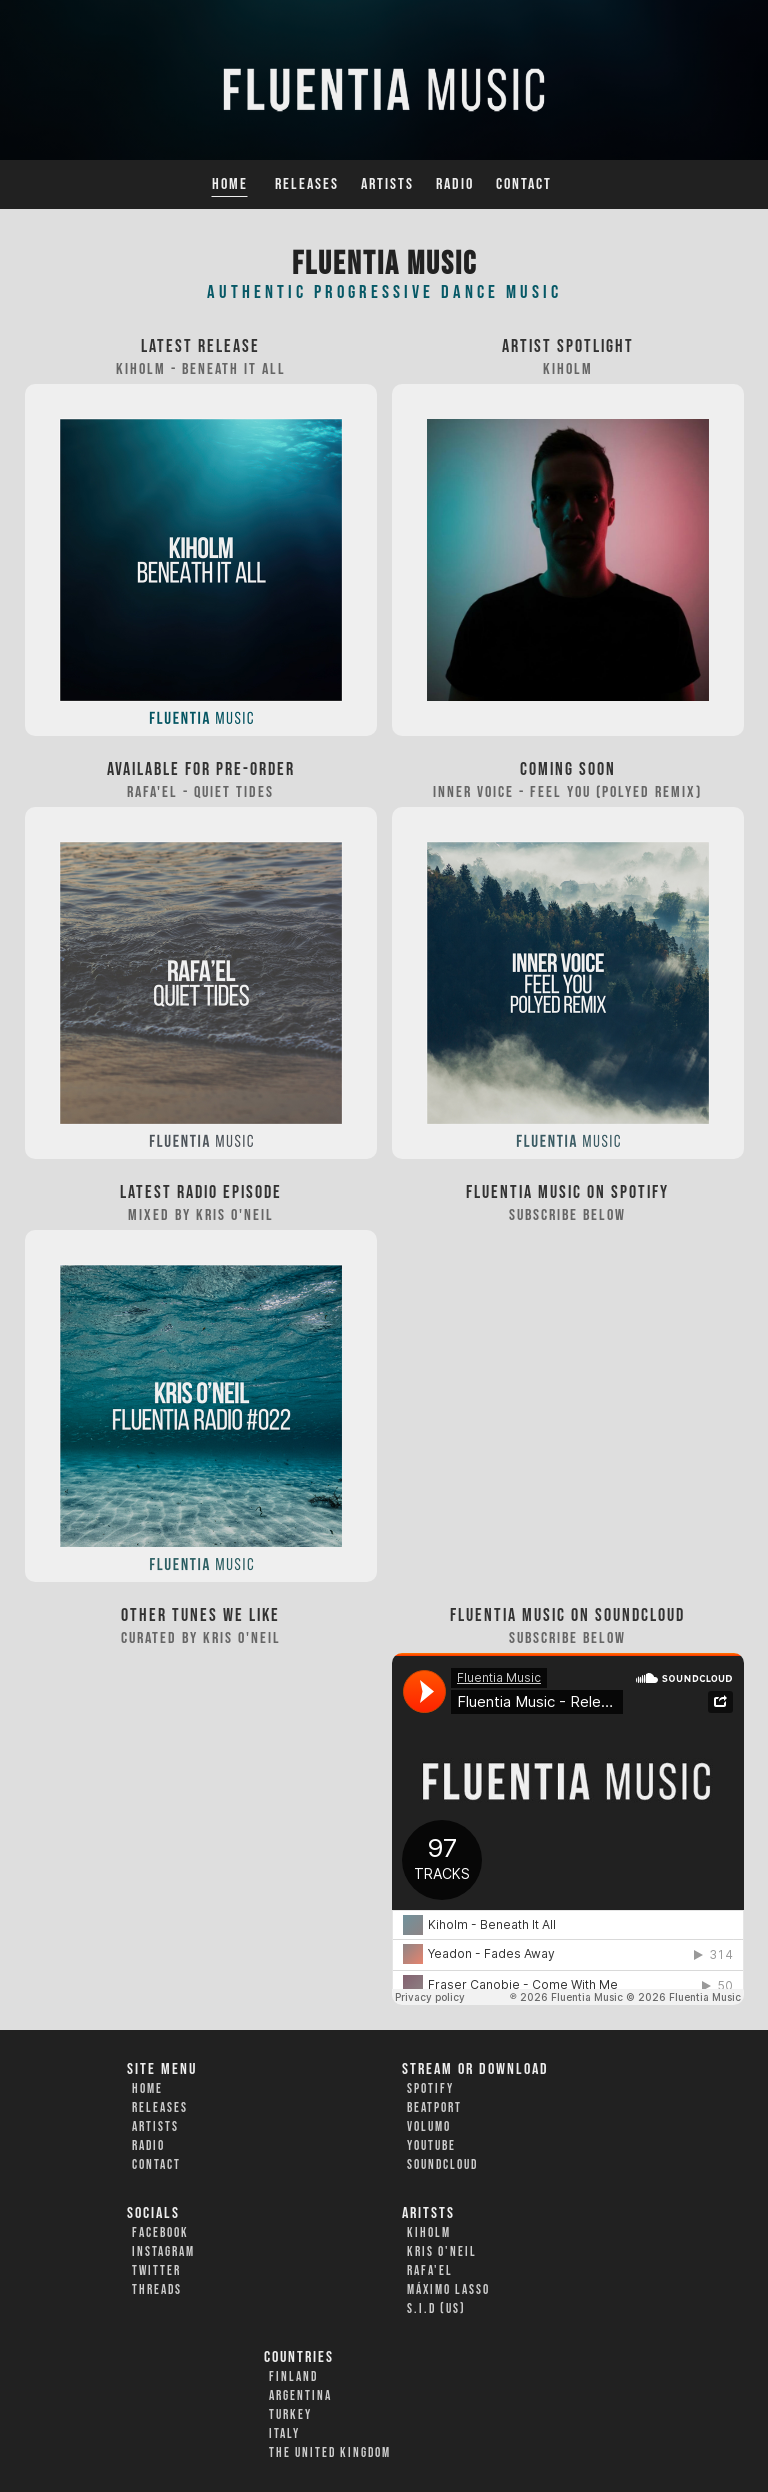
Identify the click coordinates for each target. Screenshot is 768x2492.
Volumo (429, 2127)
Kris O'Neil (442, 2252)
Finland (293, 2377)
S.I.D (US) (436, 2309)
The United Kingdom (330, 2453)
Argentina (300, 2396)
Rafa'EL (430, 2271)
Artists (387, 184)
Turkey (290, 2415)
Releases (307, 184)
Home (230, 184)
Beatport (434, 2108)
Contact (524, 184)
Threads (157, 2290)
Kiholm (429, 2233)
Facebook (160, 2233)
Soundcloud (442, 2165)
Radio (455, 184)
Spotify (430, 2089)
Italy (284, 2434)
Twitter (156, 2271)
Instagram (163, 2252)
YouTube (431, 2146)
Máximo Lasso (448, 2290)
